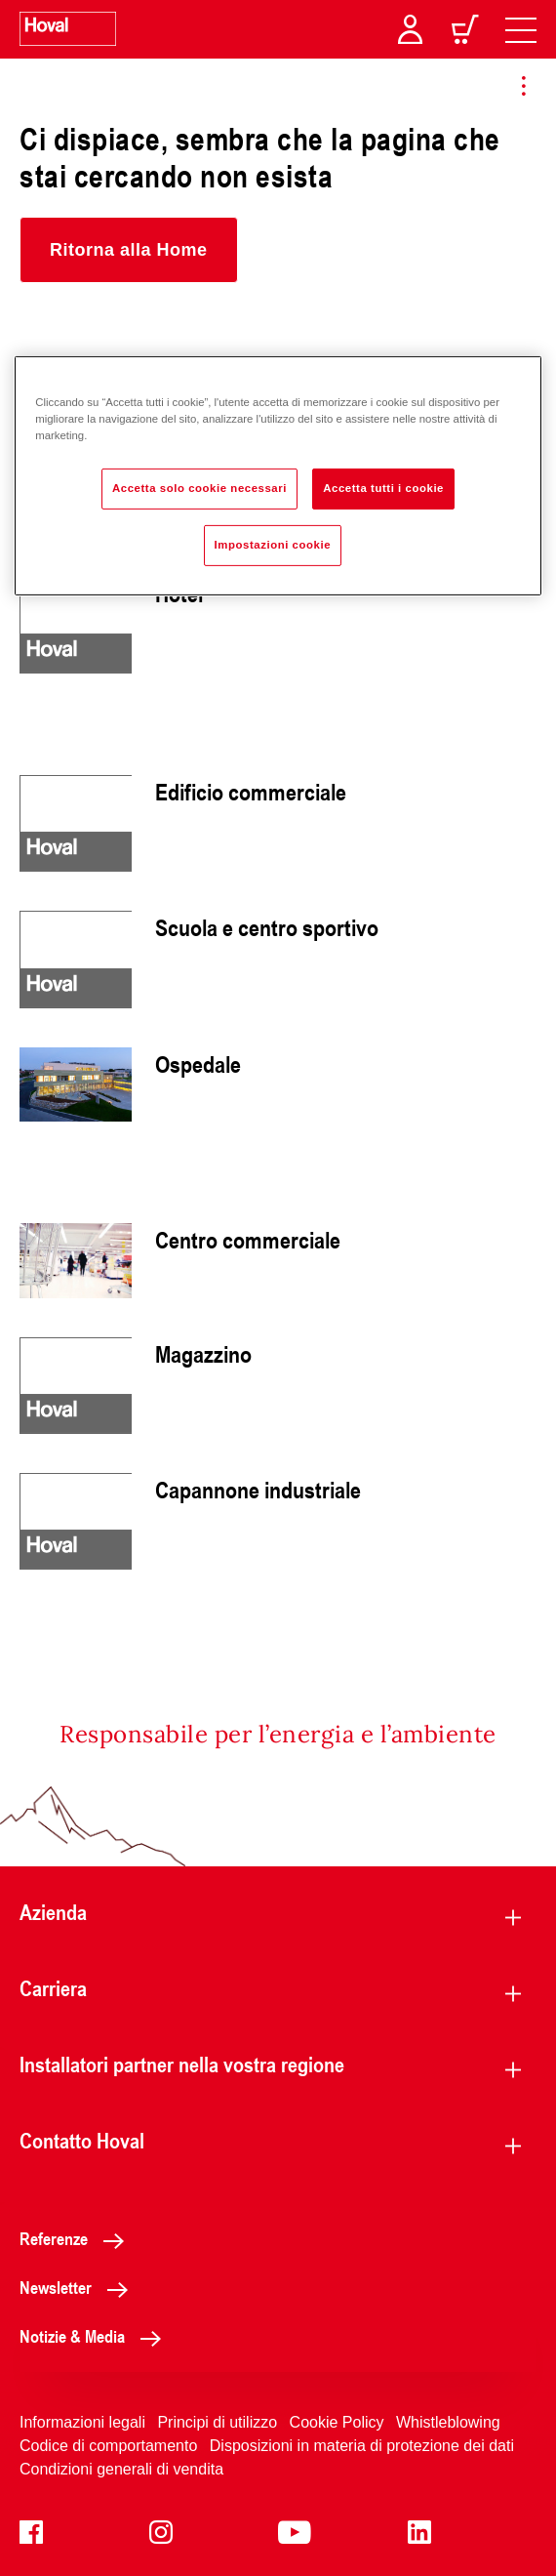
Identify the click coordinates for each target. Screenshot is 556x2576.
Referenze (77, 2238)
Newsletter (79, 2287)
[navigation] (520, 29)
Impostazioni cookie (273, 545)
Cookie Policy (337, 2422)
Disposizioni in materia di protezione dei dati (362, 2445)
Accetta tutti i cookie (383, 488)
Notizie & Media (96, 2336)
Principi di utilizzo (217, 2422)
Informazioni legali (82, 2422)
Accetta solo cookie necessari (199, 488)
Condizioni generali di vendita (121, 2469)
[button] (129, 250)
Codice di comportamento (108, 2445)
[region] (278, 475)
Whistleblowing (448, 2422)
